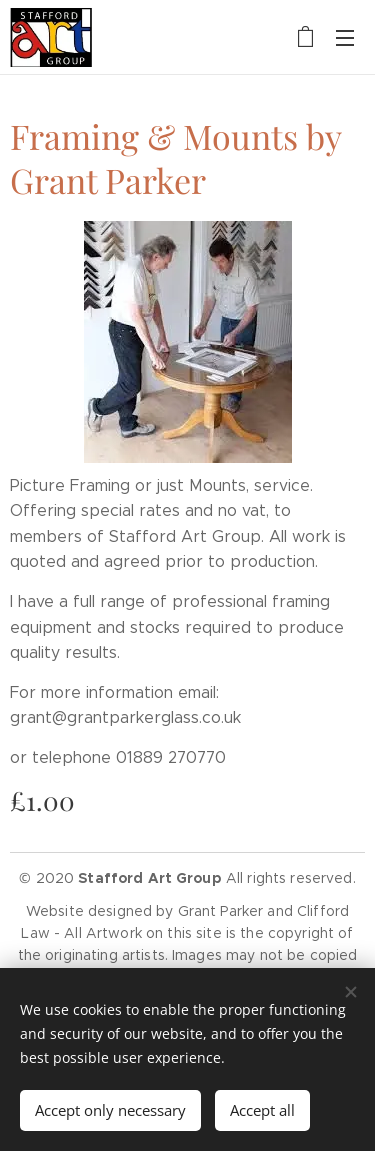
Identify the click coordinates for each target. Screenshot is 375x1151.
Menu (345, 38)
